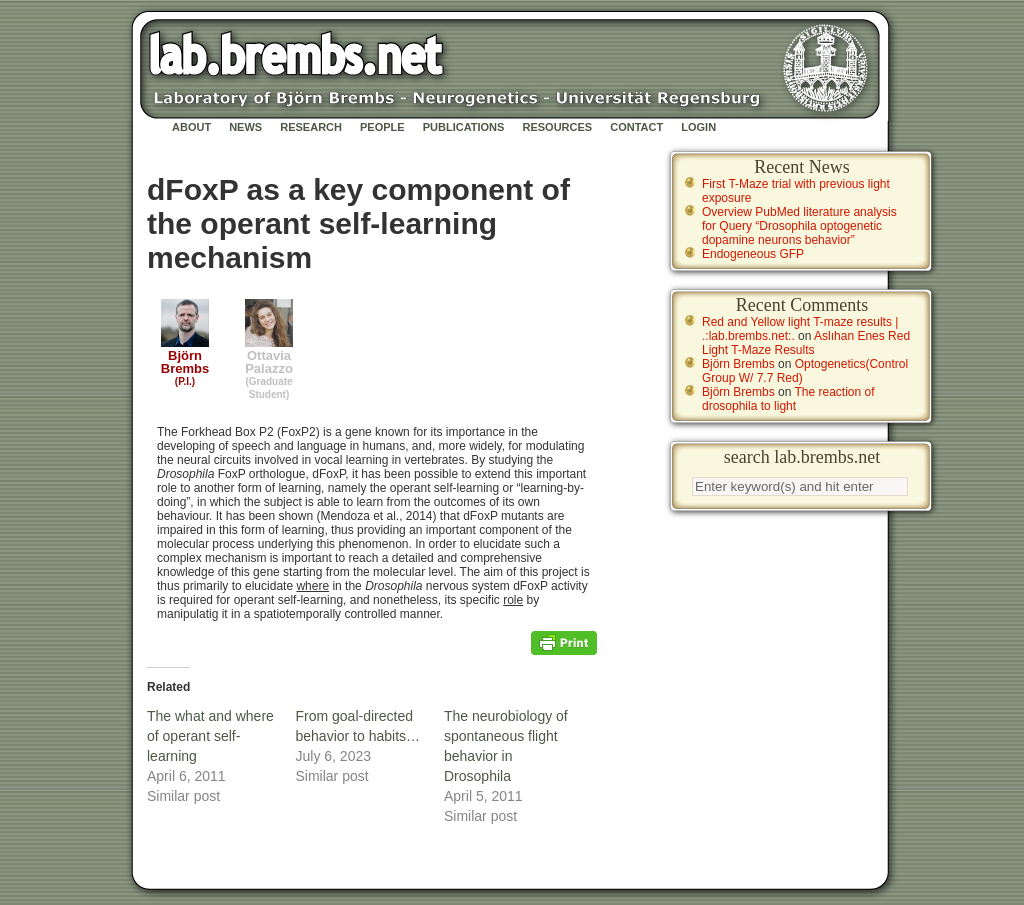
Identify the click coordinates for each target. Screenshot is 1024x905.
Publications (464, 127)
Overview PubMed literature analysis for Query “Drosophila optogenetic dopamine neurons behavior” (799, 226)
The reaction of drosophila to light (788, 399)
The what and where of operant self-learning (210, 736)
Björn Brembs (738, 364)
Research (311, 127)
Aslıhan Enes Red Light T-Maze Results (806, 343)
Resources (557, 127)
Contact (636, 127)
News (245, 127)
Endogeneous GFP (753, 254)
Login (698, 127)
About (191, 127)
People (382, 127)
